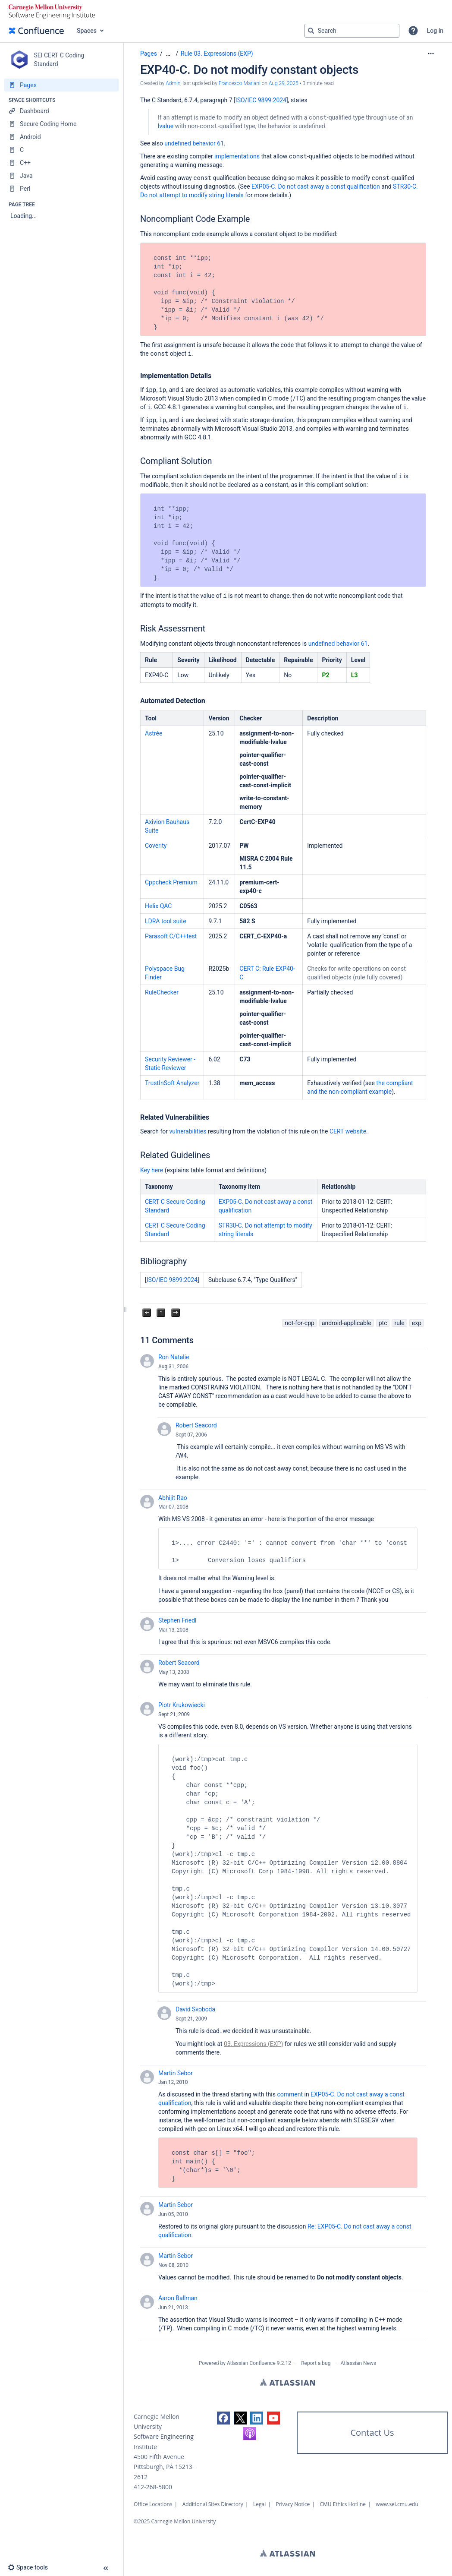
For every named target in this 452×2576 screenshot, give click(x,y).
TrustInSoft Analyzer (172, 1083)
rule (399, 1323)
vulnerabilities (188, 1131)
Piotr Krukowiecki (181, 1705)
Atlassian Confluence (251, 2363)
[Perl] (61, 188)
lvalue (165, 126)
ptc (383, 1323)
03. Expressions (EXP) (253, 2043)
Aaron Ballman (178, 2298)
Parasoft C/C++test (171, 936)
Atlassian (287, 2382)
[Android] (61, 136)
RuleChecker (162, 992)
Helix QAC (158, 906)
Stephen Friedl (177, 1620)
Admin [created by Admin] (173, 83)
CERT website (348, 1131)
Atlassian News (359, 2363)
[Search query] (351, 31)
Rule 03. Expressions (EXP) (217, 53)
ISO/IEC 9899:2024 (172, 1279)
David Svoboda (195, 2009)
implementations (237, 156)
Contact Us (372, 2432)
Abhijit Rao (172, 1497)
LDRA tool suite (165, 921)
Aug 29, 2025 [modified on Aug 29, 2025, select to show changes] (283, 83)
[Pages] (61, 85)
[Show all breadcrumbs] (168, 53)
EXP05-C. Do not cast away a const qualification (315, 186)
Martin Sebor (175, 2073)
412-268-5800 (153, 2487)
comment (290, 2094)
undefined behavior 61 (194, 143)
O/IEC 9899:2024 (263, 100)
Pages (148, 53)
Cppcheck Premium (171, 882)
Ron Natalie (173, 1357)
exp (416, 1323)
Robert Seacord (196, 1425)
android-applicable (346, 1323)
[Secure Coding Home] (61, 123)
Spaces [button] (87, 30)
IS (238, 100)
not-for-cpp (299, 1323)
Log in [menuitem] (435, 30)
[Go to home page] (36, 31)
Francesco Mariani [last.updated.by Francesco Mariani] (240, 83)
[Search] (311, 30)
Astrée (153, 733)
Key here (151, 1170)
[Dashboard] (61, 110)
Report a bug (315, 2363)
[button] (413, 31)
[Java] (61, 175)
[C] (61, 149)
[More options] (431, 53)
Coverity (155, 845)
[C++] (61, 162)
